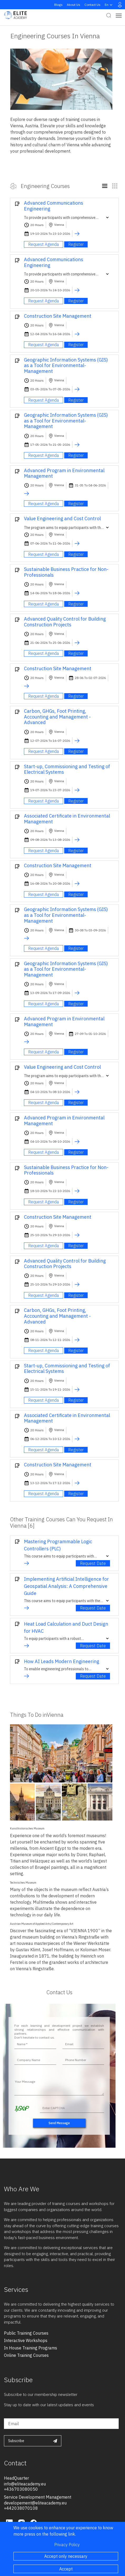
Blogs (58, 5)
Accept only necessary (65, 2556)
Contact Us (92, 5)
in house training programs (30, 2347)
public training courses (26, 2333)
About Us (73, 5)
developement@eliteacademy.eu (35, 2502)
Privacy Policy (67, 2544)
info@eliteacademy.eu (25, 2483)
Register (76, 244)
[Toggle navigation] (119, 15)
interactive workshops (25, 2340)
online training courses (26, 2355)
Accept (66, 2569)
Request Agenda (43, 244)
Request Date (93, 1563)
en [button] (109, 4)
